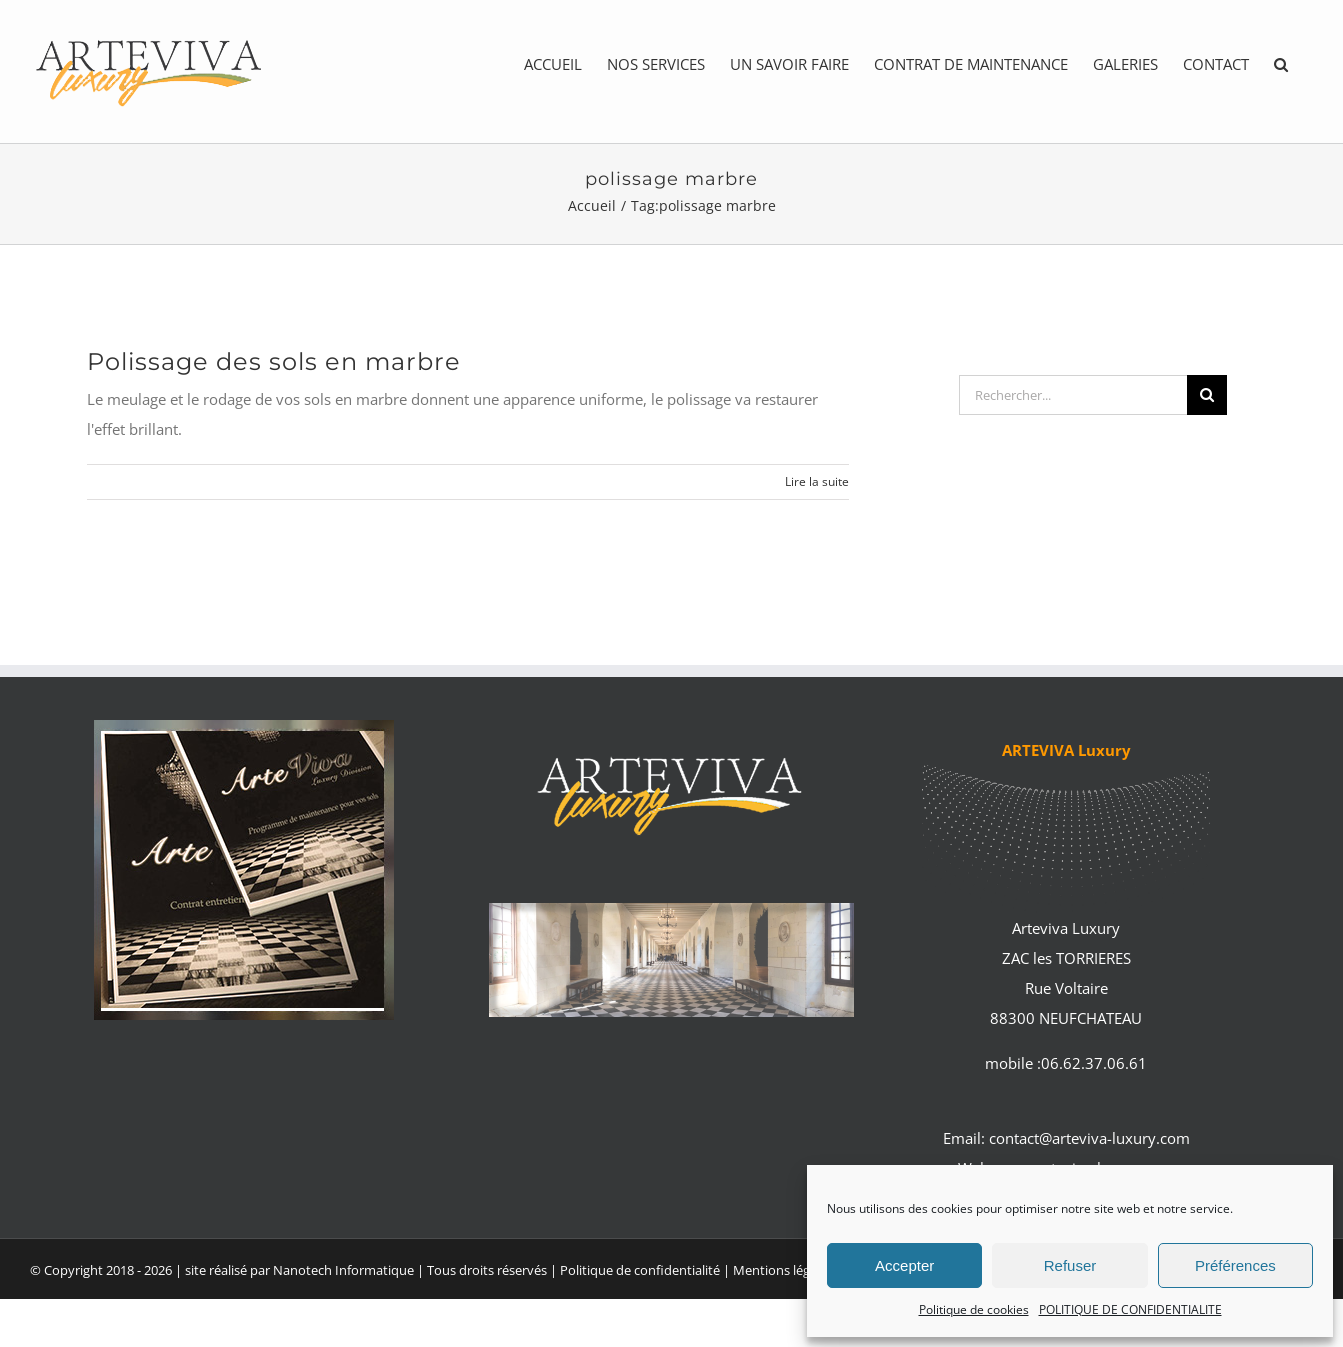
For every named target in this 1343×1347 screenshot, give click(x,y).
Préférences (1235, 1265)
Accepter (904, 1265)
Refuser (1070, 1265)
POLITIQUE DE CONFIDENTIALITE (1130, 1309)
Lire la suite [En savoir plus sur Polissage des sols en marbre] (817, 481)
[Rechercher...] (1073, 395)
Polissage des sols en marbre (274, 361)
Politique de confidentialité (640, 1270)
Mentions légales (784, 1270)
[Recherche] (1207, 395)
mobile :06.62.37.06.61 (1066, 1063)
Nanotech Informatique (343, 1270)
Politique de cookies (974, 1309)
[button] (1281, 64)
